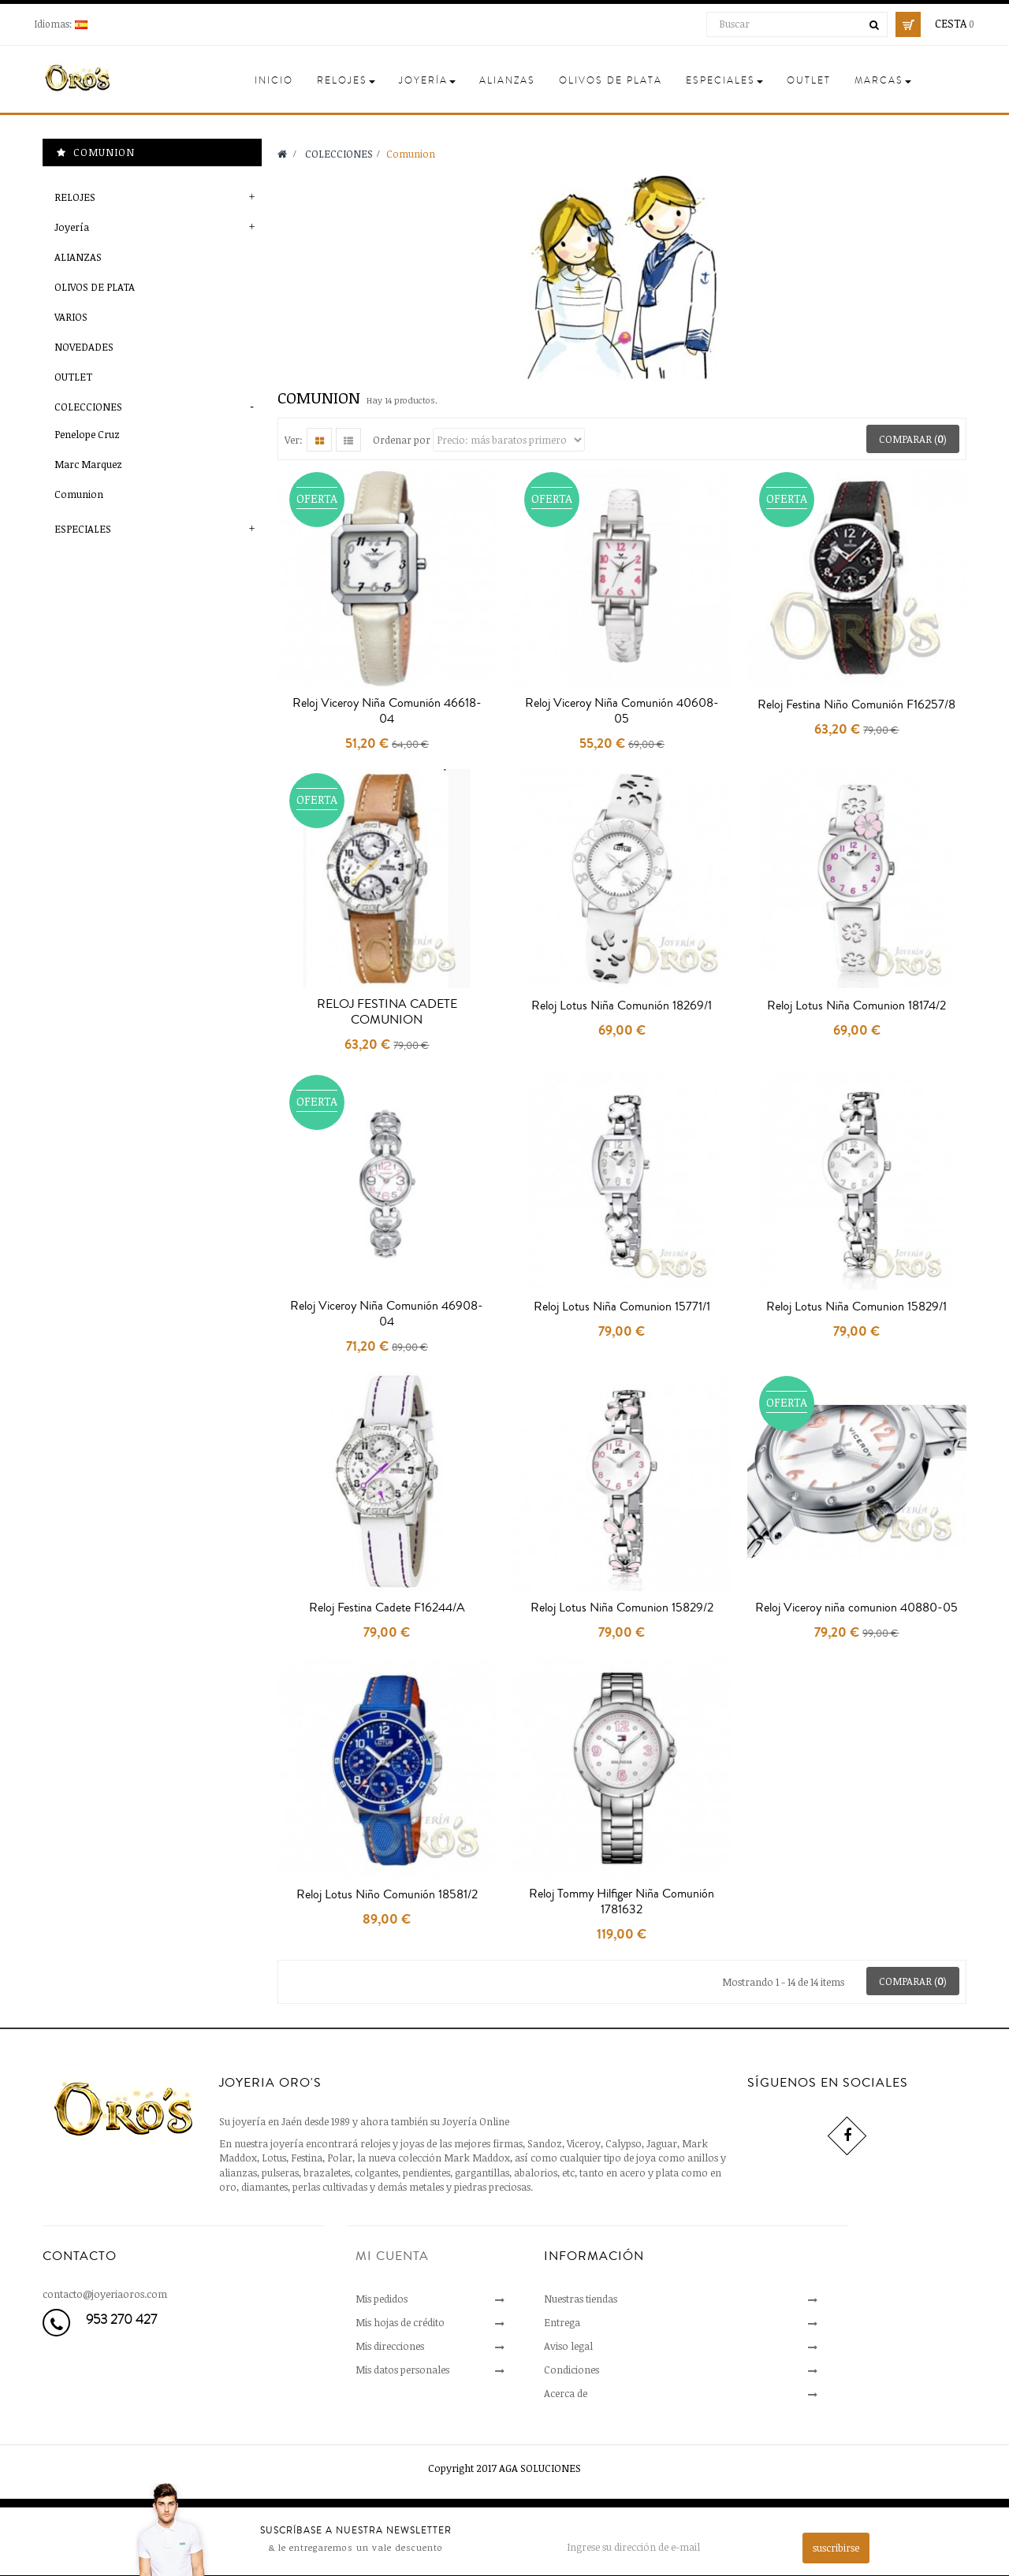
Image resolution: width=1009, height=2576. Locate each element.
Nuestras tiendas (580, 2299)
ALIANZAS (78, 257)
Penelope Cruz (87, 434)
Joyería (71, 227)
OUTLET (73, 377)
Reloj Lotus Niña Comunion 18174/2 (856, 1005)
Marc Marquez (88, 464)
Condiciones (571, 2369)
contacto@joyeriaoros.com (105, 2294)
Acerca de (565, 2393)
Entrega (562, 2322)
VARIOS (70, 317)
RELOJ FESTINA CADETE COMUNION (387, 1012)
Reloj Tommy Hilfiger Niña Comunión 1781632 (621, 1901)
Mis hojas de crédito (400, 2322)
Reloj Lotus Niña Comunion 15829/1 (856, 1306)
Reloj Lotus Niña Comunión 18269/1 (621, 1005)
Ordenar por (401, 440)
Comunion (78, 494)
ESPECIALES (82, 529)
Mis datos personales (402, 2369)
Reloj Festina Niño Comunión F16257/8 (856, 704)
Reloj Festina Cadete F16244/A (387, 1607)
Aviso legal (568, 2346)
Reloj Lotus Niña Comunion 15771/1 (622, 1306)
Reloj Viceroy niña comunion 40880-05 (856, 1607)
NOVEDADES (84, 347)
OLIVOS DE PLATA (94, 287)
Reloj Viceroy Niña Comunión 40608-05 (622, 711)
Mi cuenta (392, 2256)
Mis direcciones (390, 2346)
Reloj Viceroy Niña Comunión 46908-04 (386, 1313)
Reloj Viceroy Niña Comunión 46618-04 (387, 711)
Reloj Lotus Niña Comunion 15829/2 (622, 1607)
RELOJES (74, 197)
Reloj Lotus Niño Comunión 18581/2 (387, 1894)
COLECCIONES (88, 407)
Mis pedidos (382, 2299)
